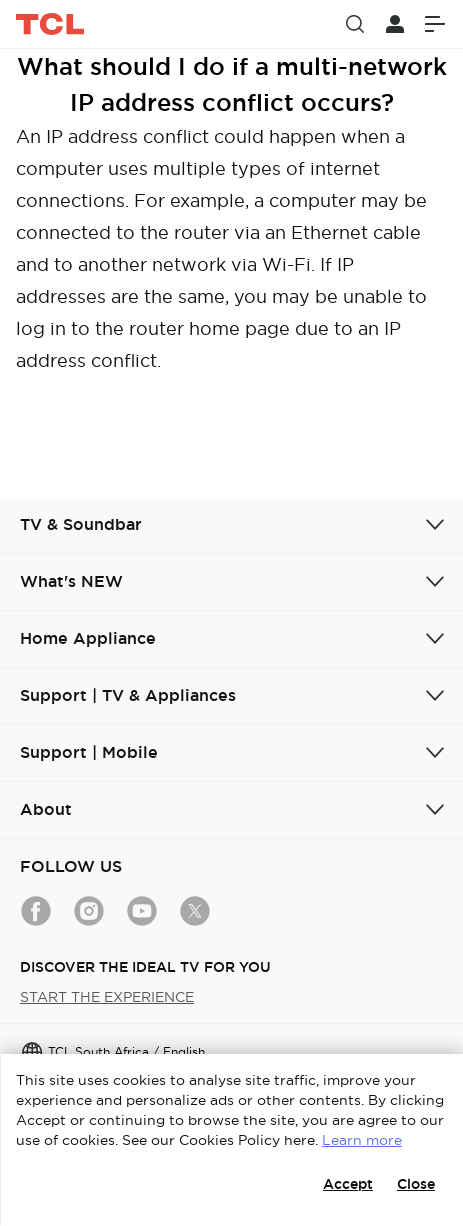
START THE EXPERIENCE (107, 997)
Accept (348, 1184)
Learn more (362, 1140)
